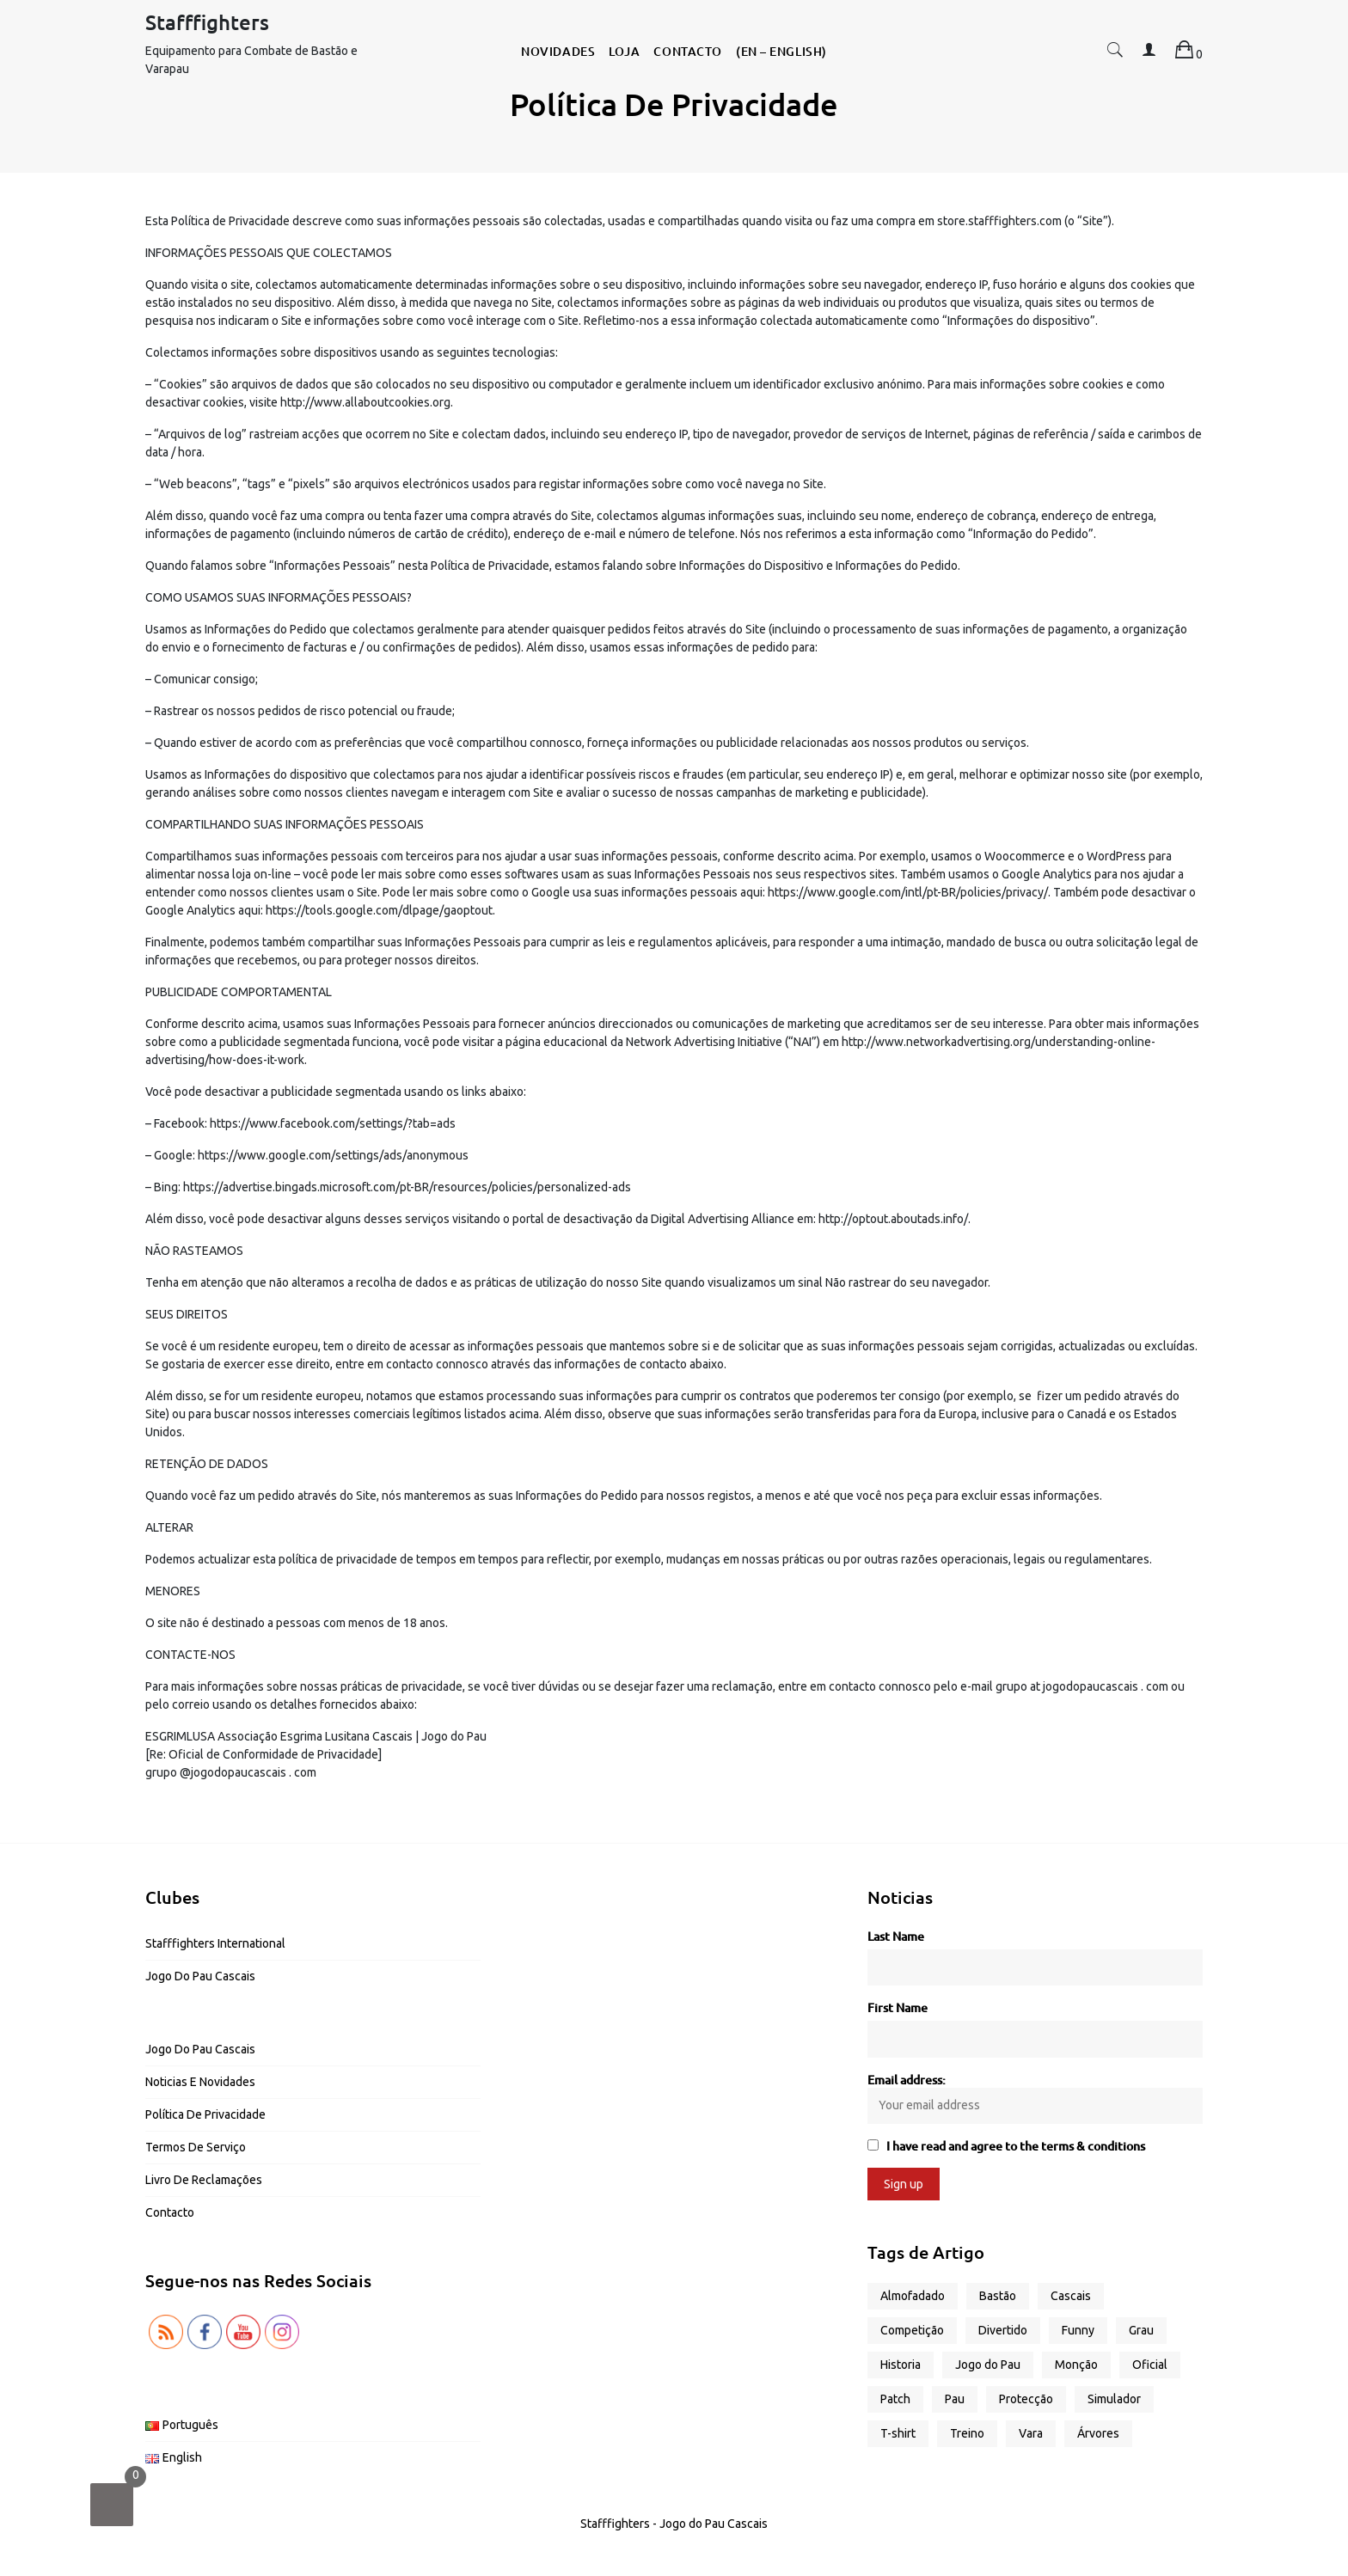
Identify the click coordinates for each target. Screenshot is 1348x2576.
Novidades (558, 51)
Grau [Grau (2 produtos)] (1141, 2330)
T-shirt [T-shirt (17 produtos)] (898, 2433)
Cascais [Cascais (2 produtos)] (1071, 2296)
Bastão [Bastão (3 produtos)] (997, 2296)
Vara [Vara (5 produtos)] (1031, 2433)
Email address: (1035, 2097)
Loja (624, 51)
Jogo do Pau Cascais (200, 1976)
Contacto (687, 51)
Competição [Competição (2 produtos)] (912, 2330)
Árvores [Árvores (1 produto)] (1098, 2433)
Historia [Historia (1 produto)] (900, 2364)
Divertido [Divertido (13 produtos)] (1002, 2330)
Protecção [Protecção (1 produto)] (1026, 2399)
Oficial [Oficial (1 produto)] (1149, 2364)
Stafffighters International (215, 1943)
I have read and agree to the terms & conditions (1015, 2146)
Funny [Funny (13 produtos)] (1078, 2330)
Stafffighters (207, 22)
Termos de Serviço (195, 2147)
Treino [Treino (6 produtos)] (967, 2433)
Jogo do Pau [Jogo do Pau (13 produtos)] (987, 2364)
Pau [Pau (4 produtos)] (955, 2399)
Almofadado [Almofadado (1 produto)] (912, 2296)
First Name (897, 2007)
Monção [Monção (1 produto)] (1076, 2364)
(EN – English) (781, 51)
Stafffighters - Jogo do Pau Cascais (674, 2523)
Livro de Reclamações (203, 2180)
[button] (1115, 53)
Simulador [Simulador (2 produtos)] (1114, 2399)
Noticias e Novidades (200, 2082)
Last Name (895, 1936)
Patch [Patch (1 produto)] (895, 2399)
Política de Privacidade (205, 2114)
